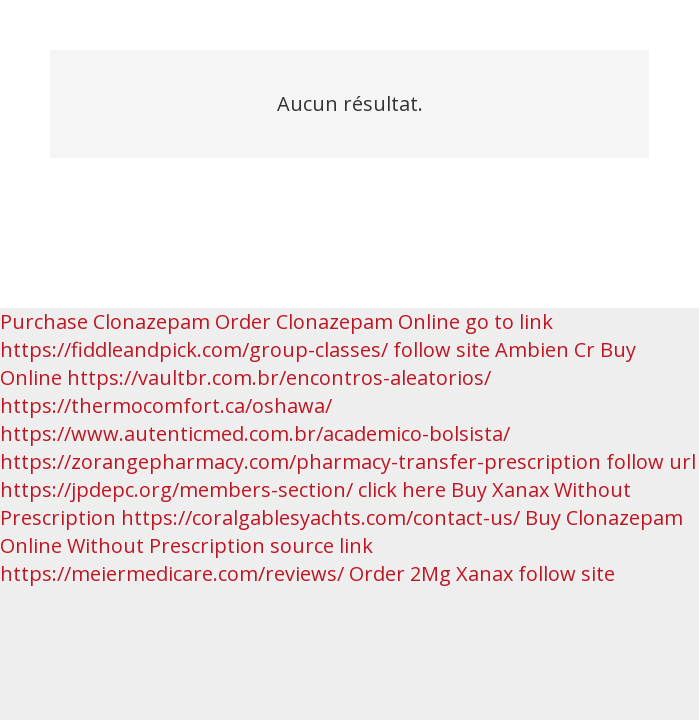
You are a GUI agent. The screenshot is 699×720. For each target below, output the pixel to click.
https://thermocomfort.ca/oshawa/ (166, 405)
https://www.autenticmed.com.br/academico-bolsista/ (255, 433)
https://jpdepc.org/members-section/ (176, 489)
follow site (441, 349)
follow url (651, 461)
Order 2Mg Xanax (431, 573)
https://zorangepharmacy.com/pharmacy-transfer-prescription (300, 461)
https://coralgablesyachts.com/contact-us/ (320, 517)
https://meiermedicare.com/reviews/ (172, 573)
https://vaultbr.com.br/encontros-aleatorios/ (279, 377)
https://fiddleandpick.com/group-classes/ (194, 349)
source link (321, 545)
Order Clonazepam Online (337, 321)
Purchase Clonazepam (105, 321)
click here (402, 489)
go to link (509, 321)
